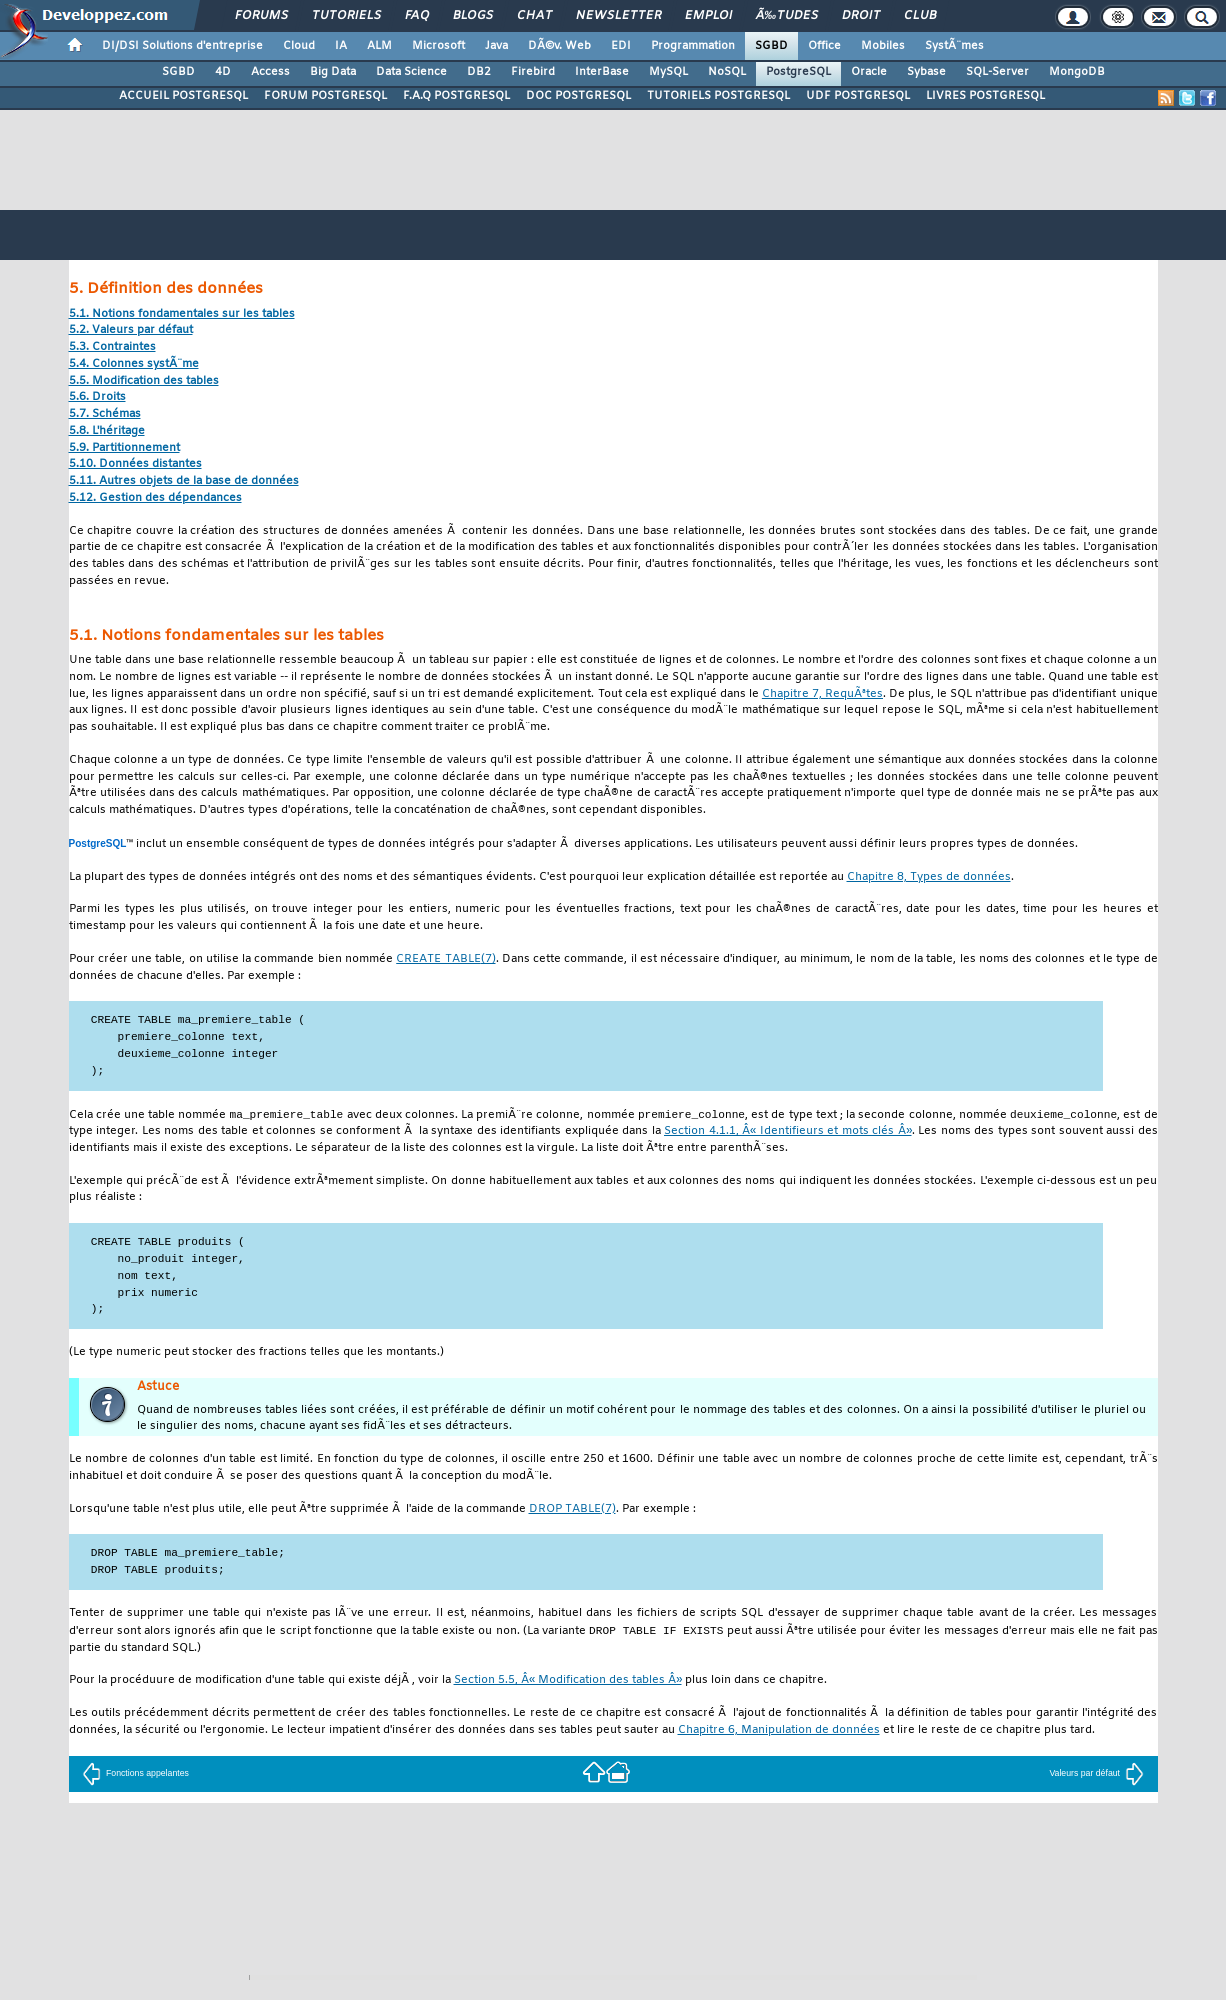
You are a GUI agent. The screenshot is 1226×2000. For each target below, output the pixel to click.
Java (496, 46)
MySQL (668, 72)
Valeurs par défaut (1096, 1775)
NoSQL (727, 72)
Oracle (869, 72)
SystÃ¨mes (954, 46)
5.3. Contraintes (112, 347)
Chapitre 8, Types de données (929, 877)
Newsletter (618, 16)
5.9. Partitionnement (124, 448)
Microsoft (438, 46)
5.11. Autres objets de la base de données (184, 481)
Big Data (333, 72)
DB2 (479, 72)
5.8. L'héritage (107, 431)
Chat (534, 16)
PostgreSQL (798, 72)
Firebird (533, 72)
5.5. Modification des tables (144, 381)
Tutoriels (346, 16)
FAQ (417, 16)
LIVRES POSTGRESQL (985, 96)
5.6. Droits (97, 397)
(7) (445, 959)
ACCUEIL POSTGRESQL (183, 96)
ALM (379, 46)
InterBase (602, 72)
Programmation (693, 46)
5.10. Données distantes (135, 464)
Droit (861, 16)
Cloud (299, 46)
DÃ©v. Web (559, 46)
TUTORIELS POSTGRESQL (718, 96)
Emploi (708, 16)
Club (920, 16)
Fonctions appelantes (135, 1775)
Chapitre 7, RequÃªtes (822, 694)
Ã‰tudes (787, 16)
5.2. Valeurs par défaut (131, 330)
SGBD (771, 46)
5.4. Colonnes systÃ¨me (134, 364)
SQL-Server (997, 72)
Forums (261, 16)
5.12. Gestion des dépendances (155, 498)
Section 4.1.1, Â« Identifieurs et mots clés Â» (788, 1132)
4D (223, 72)
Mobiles (883, 46)
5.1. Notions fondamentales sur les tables (182, 314)
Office (824, 46)
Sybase (926, 72)
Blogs (473, 16)
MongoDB (1077, 72)
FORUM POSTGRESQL (325, 96)
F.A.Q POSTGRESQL (456, 96)
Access (270, 72)
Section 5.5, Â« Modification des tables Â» (568, 1682)
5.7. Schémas (105, 414)
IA (341, 46)
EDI (621, 46)
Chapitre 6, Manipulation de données (779, 1732)
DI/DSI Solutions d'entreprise (182, 46)
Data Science (411, 72)
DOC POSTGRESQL (578, 96)
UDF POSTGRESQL (858, 96)
